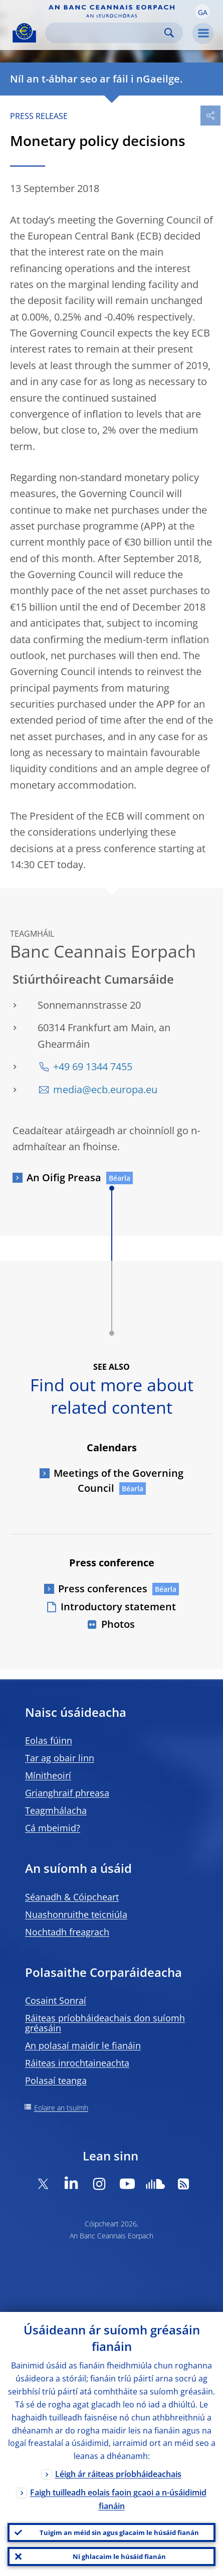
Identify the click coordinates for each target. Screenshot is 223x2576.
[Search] (106, 33)
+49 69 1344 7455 (92, 1066)
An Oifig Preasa (64, 1177)
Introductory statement (118, 1606)
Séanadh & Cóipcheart (72, 1897)
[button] (202, 11)
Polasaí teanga (56, 2080)
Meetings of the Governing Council (118, 1480)
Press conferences (102, 1588)
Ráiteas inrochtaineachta (77, 2063)
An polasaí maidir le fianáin (83, 2045)
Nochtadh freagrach (67, 1932)
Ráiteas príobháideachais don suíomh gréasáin (105, 2023)
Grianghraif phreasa (67, 1793)
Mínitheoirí (48, 1775)
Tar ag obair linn (59, 1758)
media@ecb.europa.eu (105, 1089)
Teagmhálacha (56, 1810)
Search (169, 33)
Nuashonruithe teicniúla (76, 1914)
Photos (118, 1624)
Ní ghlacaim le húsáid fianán (119, 2556)
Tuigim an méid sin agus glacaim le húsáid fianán (119, 2532)
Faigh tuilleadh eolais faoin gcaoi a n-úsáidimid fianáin (118, 2499)
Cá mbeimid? (52, 1828)
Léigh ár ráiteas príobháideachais (118, 2473)
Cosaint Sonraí (55, 2000)
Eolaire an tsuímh (61, 2107)
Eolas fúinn (48, 1740)
